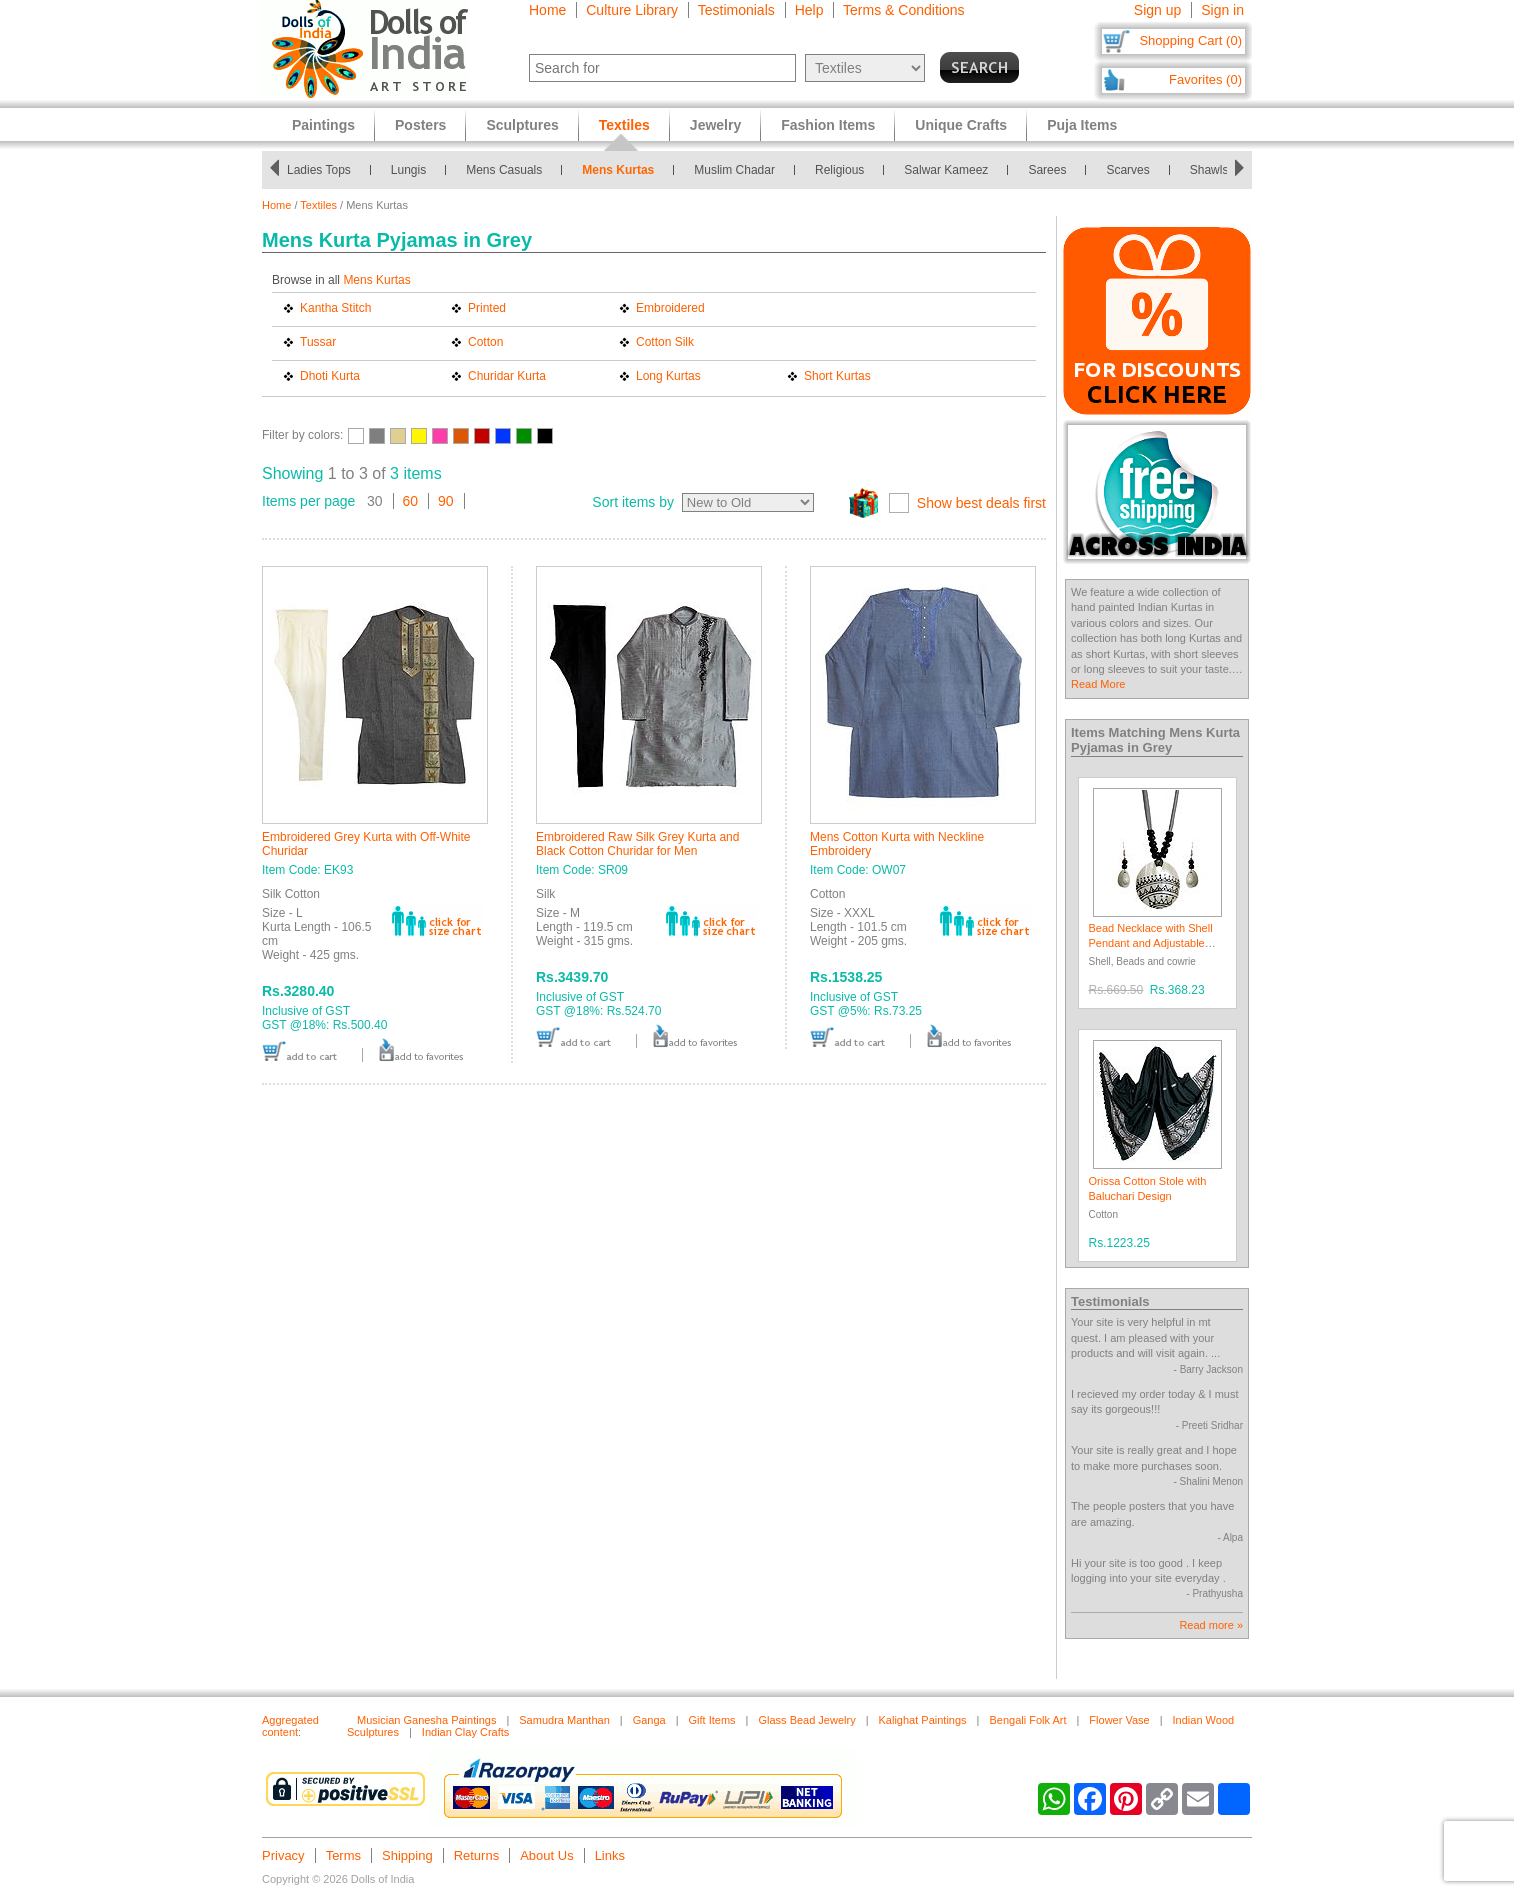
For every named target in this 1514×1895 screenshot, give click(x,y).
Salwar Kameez (946, 170)
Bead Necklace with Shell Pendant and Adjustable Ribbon (1151, 943)
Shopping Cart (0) (1190, 40)
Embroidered (670, 308)
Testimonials (736, 10)
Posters (420, 125)
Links (610, 1855)
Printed (487, 308)
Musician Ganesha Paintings (426, 1720)
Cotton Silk (665, 342)
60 (411, 501)
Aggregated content (290, 1726)
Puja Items (1082, 125)
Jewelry (715, 125)
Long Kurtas (668, 376)
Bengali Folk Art (1027, 1720)
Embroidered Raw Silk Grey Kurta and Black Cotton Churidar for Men (637, 844)
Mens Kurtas (618, 170)
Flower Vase (1119, 1720)
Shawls (1209, 170)
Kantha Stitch (335, 308)
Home (547, 10)
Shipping (407, 1855)
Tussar (318, 342)
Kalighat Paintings (923, 1720)
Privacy (283, 1855)
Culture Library (632, 10)
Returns (477, 1855)
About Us (546, 1855)
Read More (1098, 684)
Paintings (323, 125)
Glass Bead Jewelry (806, 1720)
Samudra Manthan (564, 1720)
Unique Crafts (961, 125)
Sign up (1157, 10)
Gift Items (712, 1720)
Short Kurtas (837, 376)
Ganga (649, 1720)
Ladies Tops (319, 170)
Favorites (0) (1205, 79)
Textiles (318, 205)
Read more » (1211, 1625)
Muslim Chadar (734, 170)
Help (809, 10)
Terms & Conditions (903, 10)
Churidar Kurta (507, 376)
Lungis (408, 170)
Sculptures (522, 125)
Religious (839, 170)
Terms (343, 1855)
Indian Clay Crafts (465, 1732)
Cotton (485, 342)
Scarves (1127, 170)
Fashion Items (828, 125)
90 (446, 501)
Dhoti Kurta (330, 376)
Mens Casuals (504, 170)
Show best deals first (981, 503)
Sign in (1222, 10)
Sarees (1047, 170)
